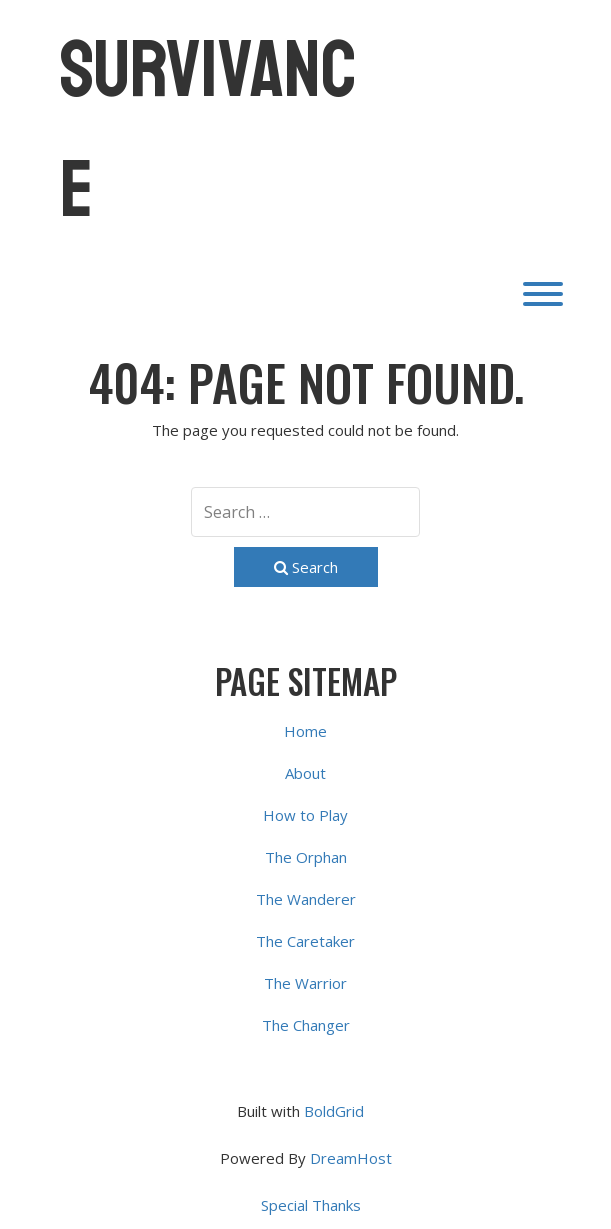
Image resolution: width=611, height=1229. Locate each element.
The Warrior (305, 983)
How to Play (305, 815)
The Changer (306, 1025)
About (305, 773)
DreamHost (351, 1158)
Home (305, 731)
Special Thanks (311, 1205)
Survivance (208, 130)
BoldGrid (334, 1111)
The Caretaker (305, 941)
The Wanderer (306, 899)
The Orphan (306, 857)
